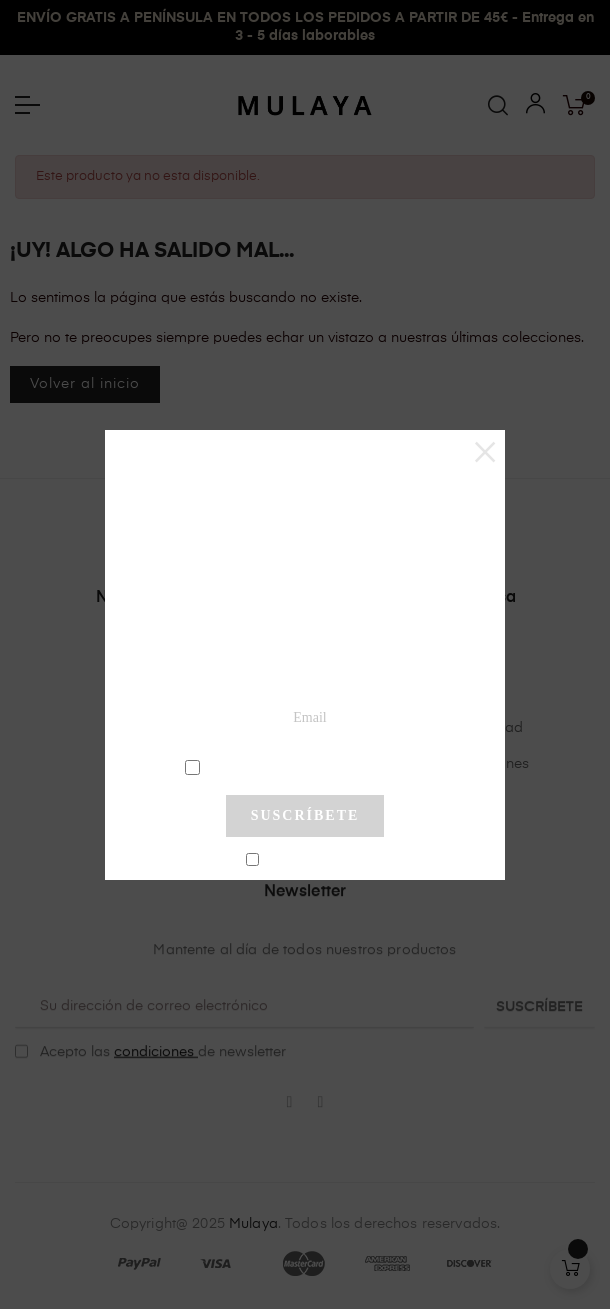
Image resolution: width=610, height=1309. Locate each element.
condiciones (307, 766)
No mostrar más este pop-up (313, 861)
